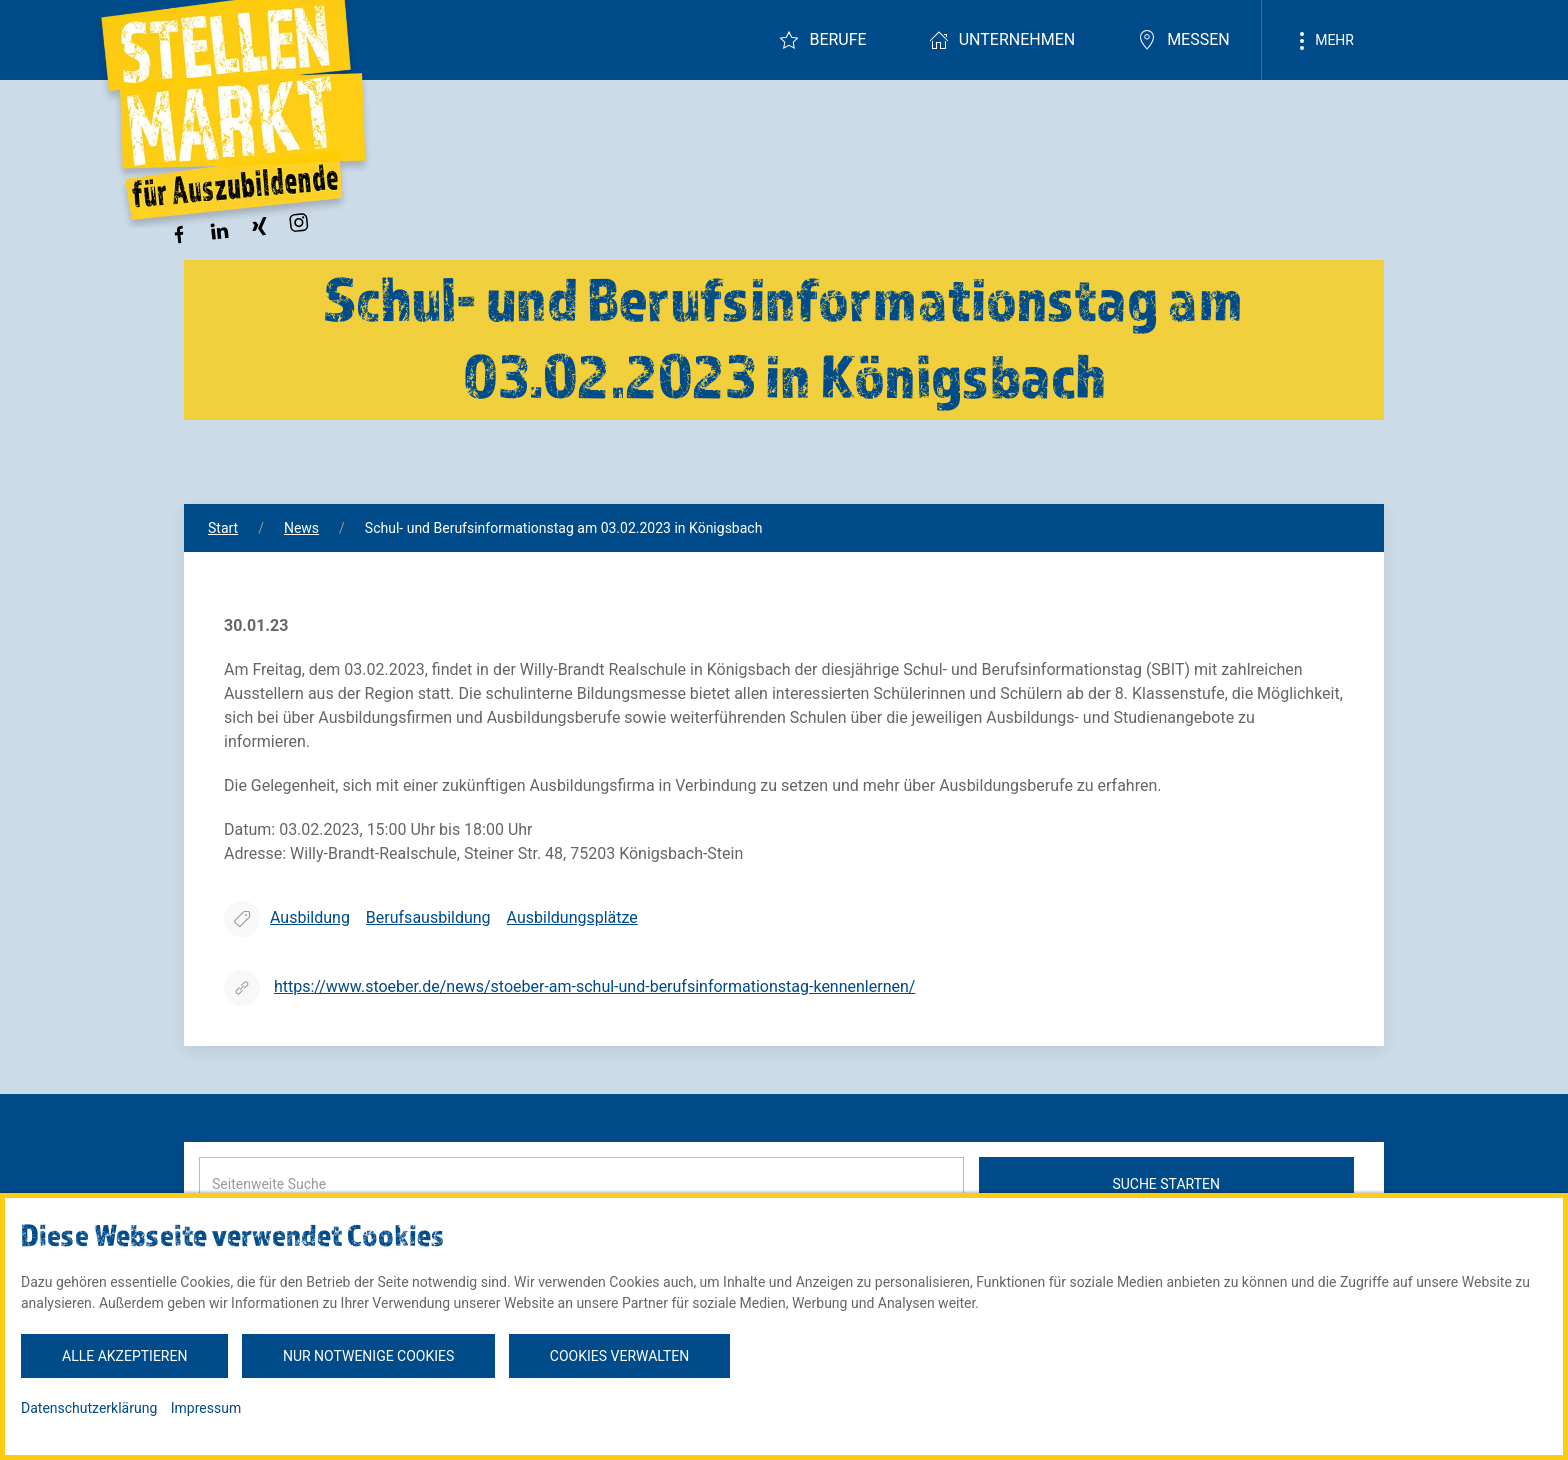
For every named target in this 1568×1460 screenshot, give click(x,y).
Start (223, 528)
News (301, 528)
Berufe (822, 40)
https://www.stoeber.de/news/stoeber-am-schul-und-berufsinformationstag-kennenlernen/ (594, 986)
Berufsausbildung (428, 917)
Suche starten (1166, 1184)
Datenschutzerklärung (89, 1408)
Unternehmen (1002, 40)
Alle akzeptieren (124, 1356)
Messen (1183, 40)
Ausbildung (310, 917)
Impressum (206, 1408)
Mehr (1323, 41)
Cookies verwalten (619, 1356)
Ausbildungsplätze (572, 917)
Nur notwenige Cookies (368, 1356)
